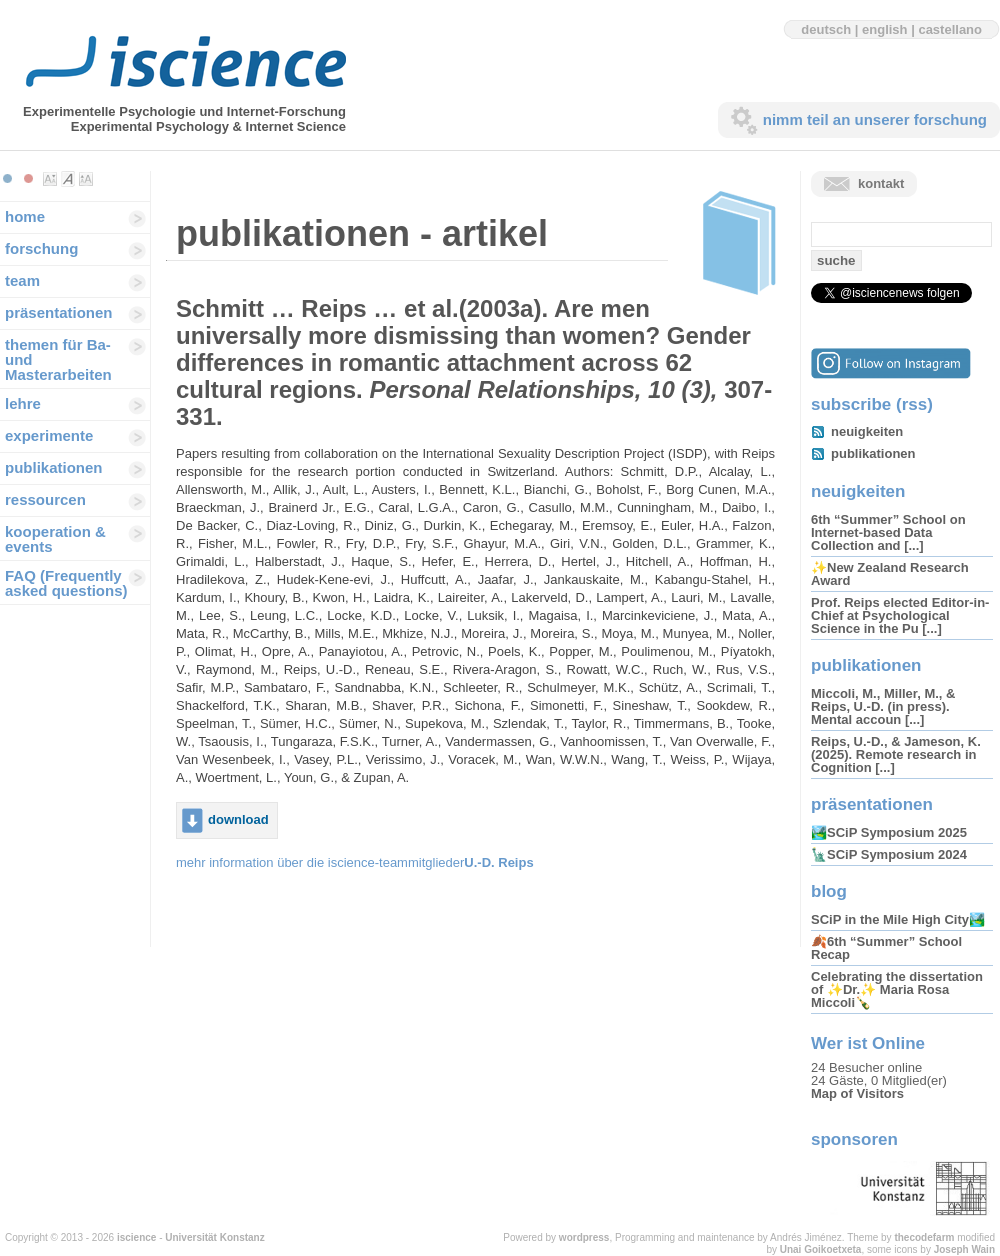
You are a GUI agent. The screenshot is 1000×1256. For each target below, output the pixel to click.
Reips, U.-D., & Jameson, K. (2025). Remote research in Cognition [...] (896, 754)
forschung (41, 248)
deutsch (826, 29)
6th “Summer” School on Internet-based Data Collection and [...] (888, 532)
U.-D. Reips (498, 862)
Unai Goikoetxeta (821, 1249)
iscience (136, 1237)
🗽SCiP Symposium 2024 (889, 854)
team (22, 280)
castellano (950, 29)
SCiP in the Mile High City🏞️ (898, 919)
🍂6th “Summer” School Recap (886, 948)
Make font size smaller (50, 179)
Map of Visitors (857, 1093)
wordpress (584, 1237)
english (885, 29)
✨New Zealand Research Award (890, 574)
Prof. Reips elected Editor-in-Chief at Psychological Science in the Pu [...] (900, 615)
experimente (49, 435)
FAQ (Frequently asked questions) (66, 583)
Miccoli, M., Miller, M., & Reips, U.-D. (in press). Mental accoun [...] (883, 706)
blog (829, 891)
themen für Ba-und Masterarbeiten (58, 359)
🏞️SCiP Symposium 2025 (889, 832)
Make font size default (68, 179)
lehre (23, 403)
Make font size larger (86, 179)
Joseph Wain (964, 1249)
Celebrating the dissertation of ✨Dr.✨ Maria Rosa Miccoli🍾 (897, 989)
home (25, 216)
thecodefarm (924, 1237)
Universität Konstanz (214, 1237)
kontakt (881, 183)
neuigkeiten (867, 431)
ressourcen (45, 499)
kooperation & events (55, 539)
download (238, 819)
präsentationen (59, 312)
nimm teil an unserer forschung (875, 119)
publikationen (54, 467)
